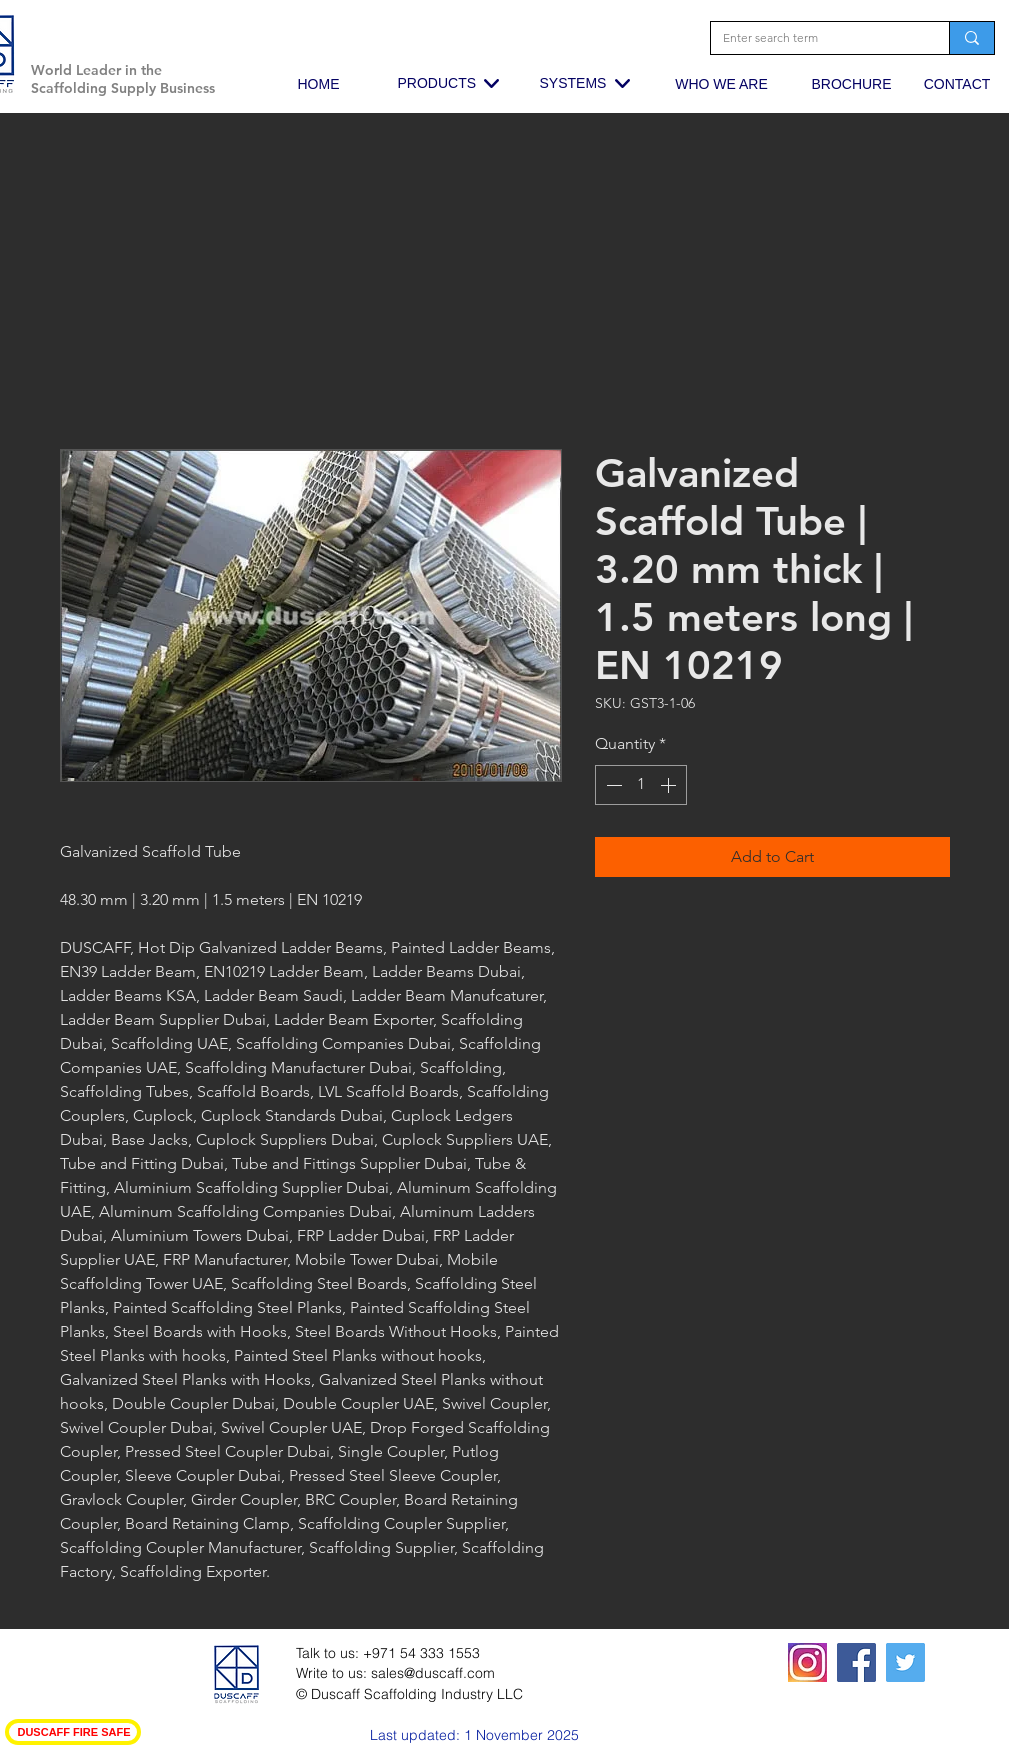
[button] (213, 34)
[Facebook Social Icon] (856, 1662)
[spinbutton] (641, 785)
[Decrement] (612, 785)
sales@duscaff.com (433, 1673)
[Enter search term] (815, 38)
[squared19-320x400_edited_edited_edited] (807, 1662)
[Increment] (670, 785)
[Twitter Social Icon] (905, 1662)
